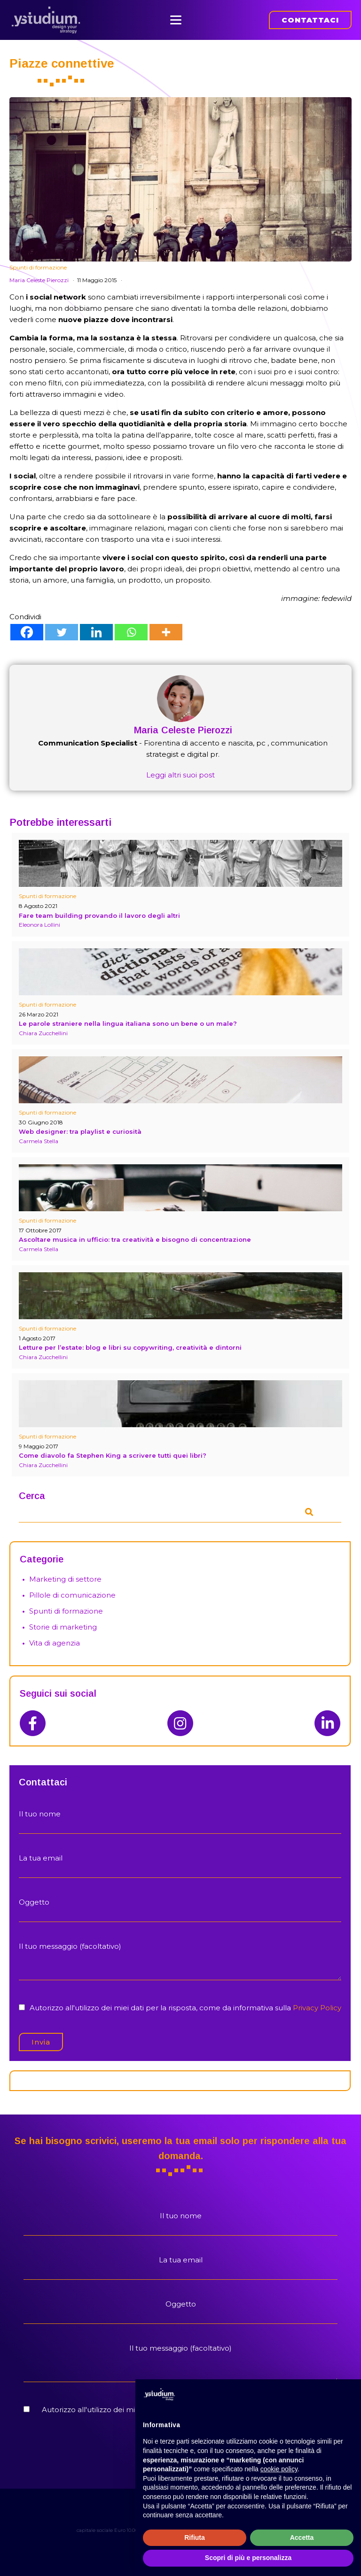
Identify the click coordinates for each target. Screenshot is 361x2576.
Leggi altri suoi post (180, 768)
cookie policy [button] (279, 2469)
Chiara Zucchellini (43, 1026)
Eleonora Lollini (39, 918)
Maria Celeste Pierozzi (39, 273)
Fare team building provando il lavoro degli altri (99, 909)
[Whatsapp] (131, 626)
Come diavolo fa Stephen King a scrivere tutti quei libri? (112, 1449)
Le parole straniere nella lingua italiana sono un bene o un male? (128, 1017)
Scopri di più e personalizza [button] (248, 2557)
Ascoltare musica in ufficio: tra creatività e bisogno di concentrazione (135, 1233)
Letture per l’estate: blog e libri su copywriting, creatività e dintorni (130, 1341)
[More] (165, 626)
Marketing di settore (65, 1573)
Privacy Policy (317, 2001)
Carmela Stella (38, 1134)
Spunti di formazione (38, 261)
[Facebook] (26, 626)
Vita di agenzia (54, 1636)
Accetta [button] (302, 2537)
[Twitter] (61, 626)
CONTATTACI (310, 17)
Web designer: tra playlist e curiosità (80, 1125)
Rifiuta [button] (194, 2537)
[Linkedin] (96, 626)
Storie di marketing (63, 1620)
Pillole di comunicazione (72, 1588)
